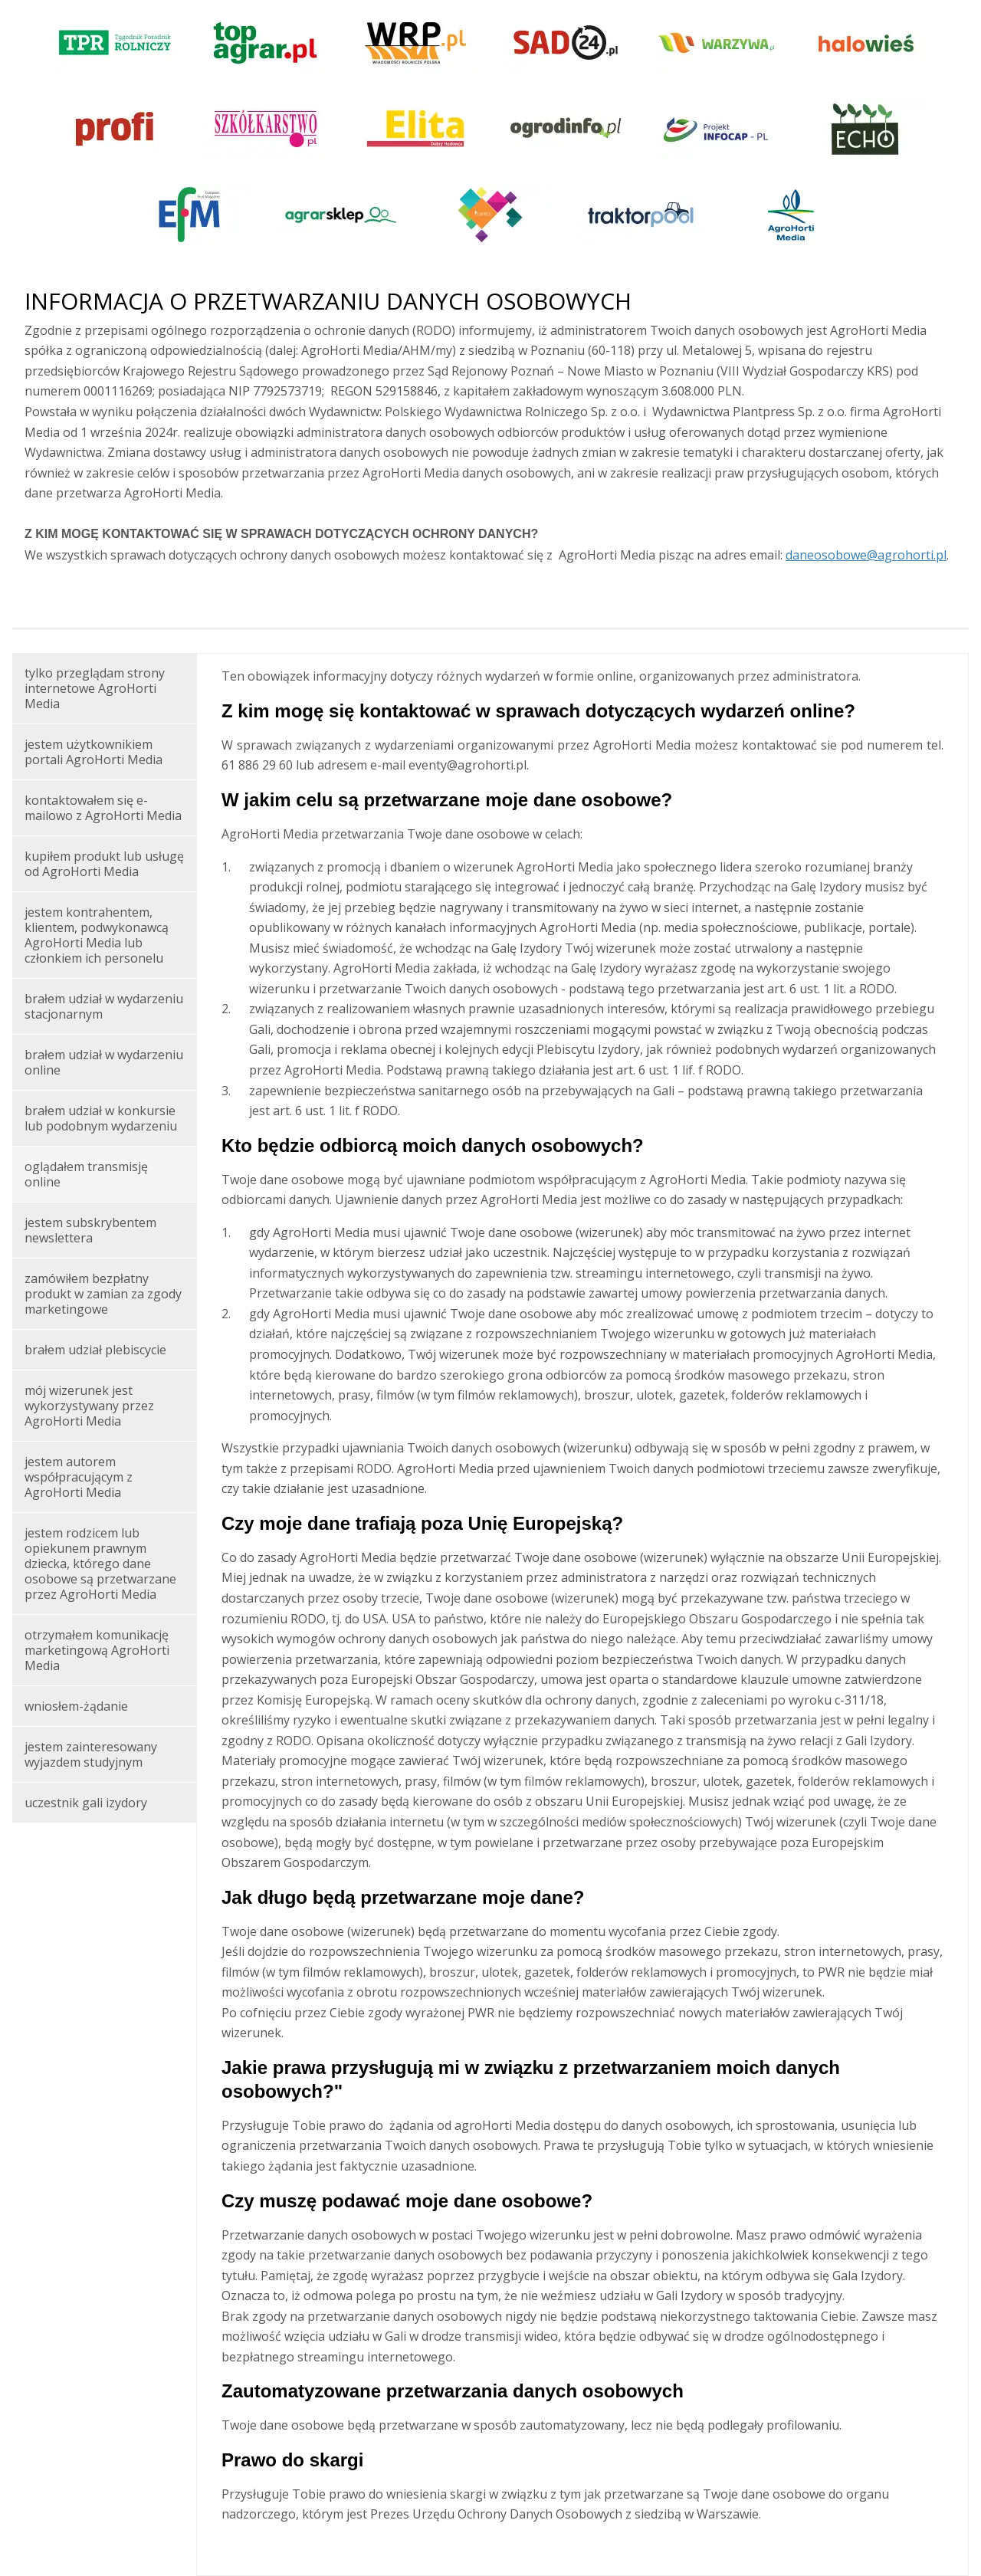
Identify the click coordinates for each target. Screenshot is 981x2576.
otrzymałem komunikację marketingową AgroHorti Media (97, 1650)
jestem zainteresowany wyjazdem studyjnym (91, 1754)
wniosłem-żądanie (76, 1706)
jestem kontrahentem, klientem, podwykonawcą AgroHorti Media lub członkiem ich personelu (97, 935)
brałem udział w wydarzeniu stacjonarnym (104, 1006)
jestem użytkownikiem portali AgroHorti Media (93, 752)
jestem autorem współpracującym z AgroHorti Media (79, 1477)
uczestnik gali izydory (86, 1802)
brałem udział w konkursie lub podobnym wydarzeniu (101, 1118)
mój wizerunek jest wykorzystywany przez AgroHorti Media (89, 1405)
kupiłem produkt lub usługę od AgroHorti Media (104, 864)
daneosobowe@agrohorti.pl (866, 554)
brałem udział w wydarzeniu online (104, 1062)
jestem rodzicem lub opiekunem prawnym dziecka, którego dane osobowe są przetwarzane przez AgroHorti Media (100, 1563)
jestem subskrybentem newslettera (90, 1230)
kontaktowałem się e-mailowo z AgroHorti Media (103, 808)
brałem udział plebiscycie (95, 1349)
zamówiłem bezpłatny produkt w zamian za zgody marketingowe (103, 1294)
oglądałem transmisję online (86, 1174)
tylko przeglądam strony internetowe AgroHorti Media (95, 688)
